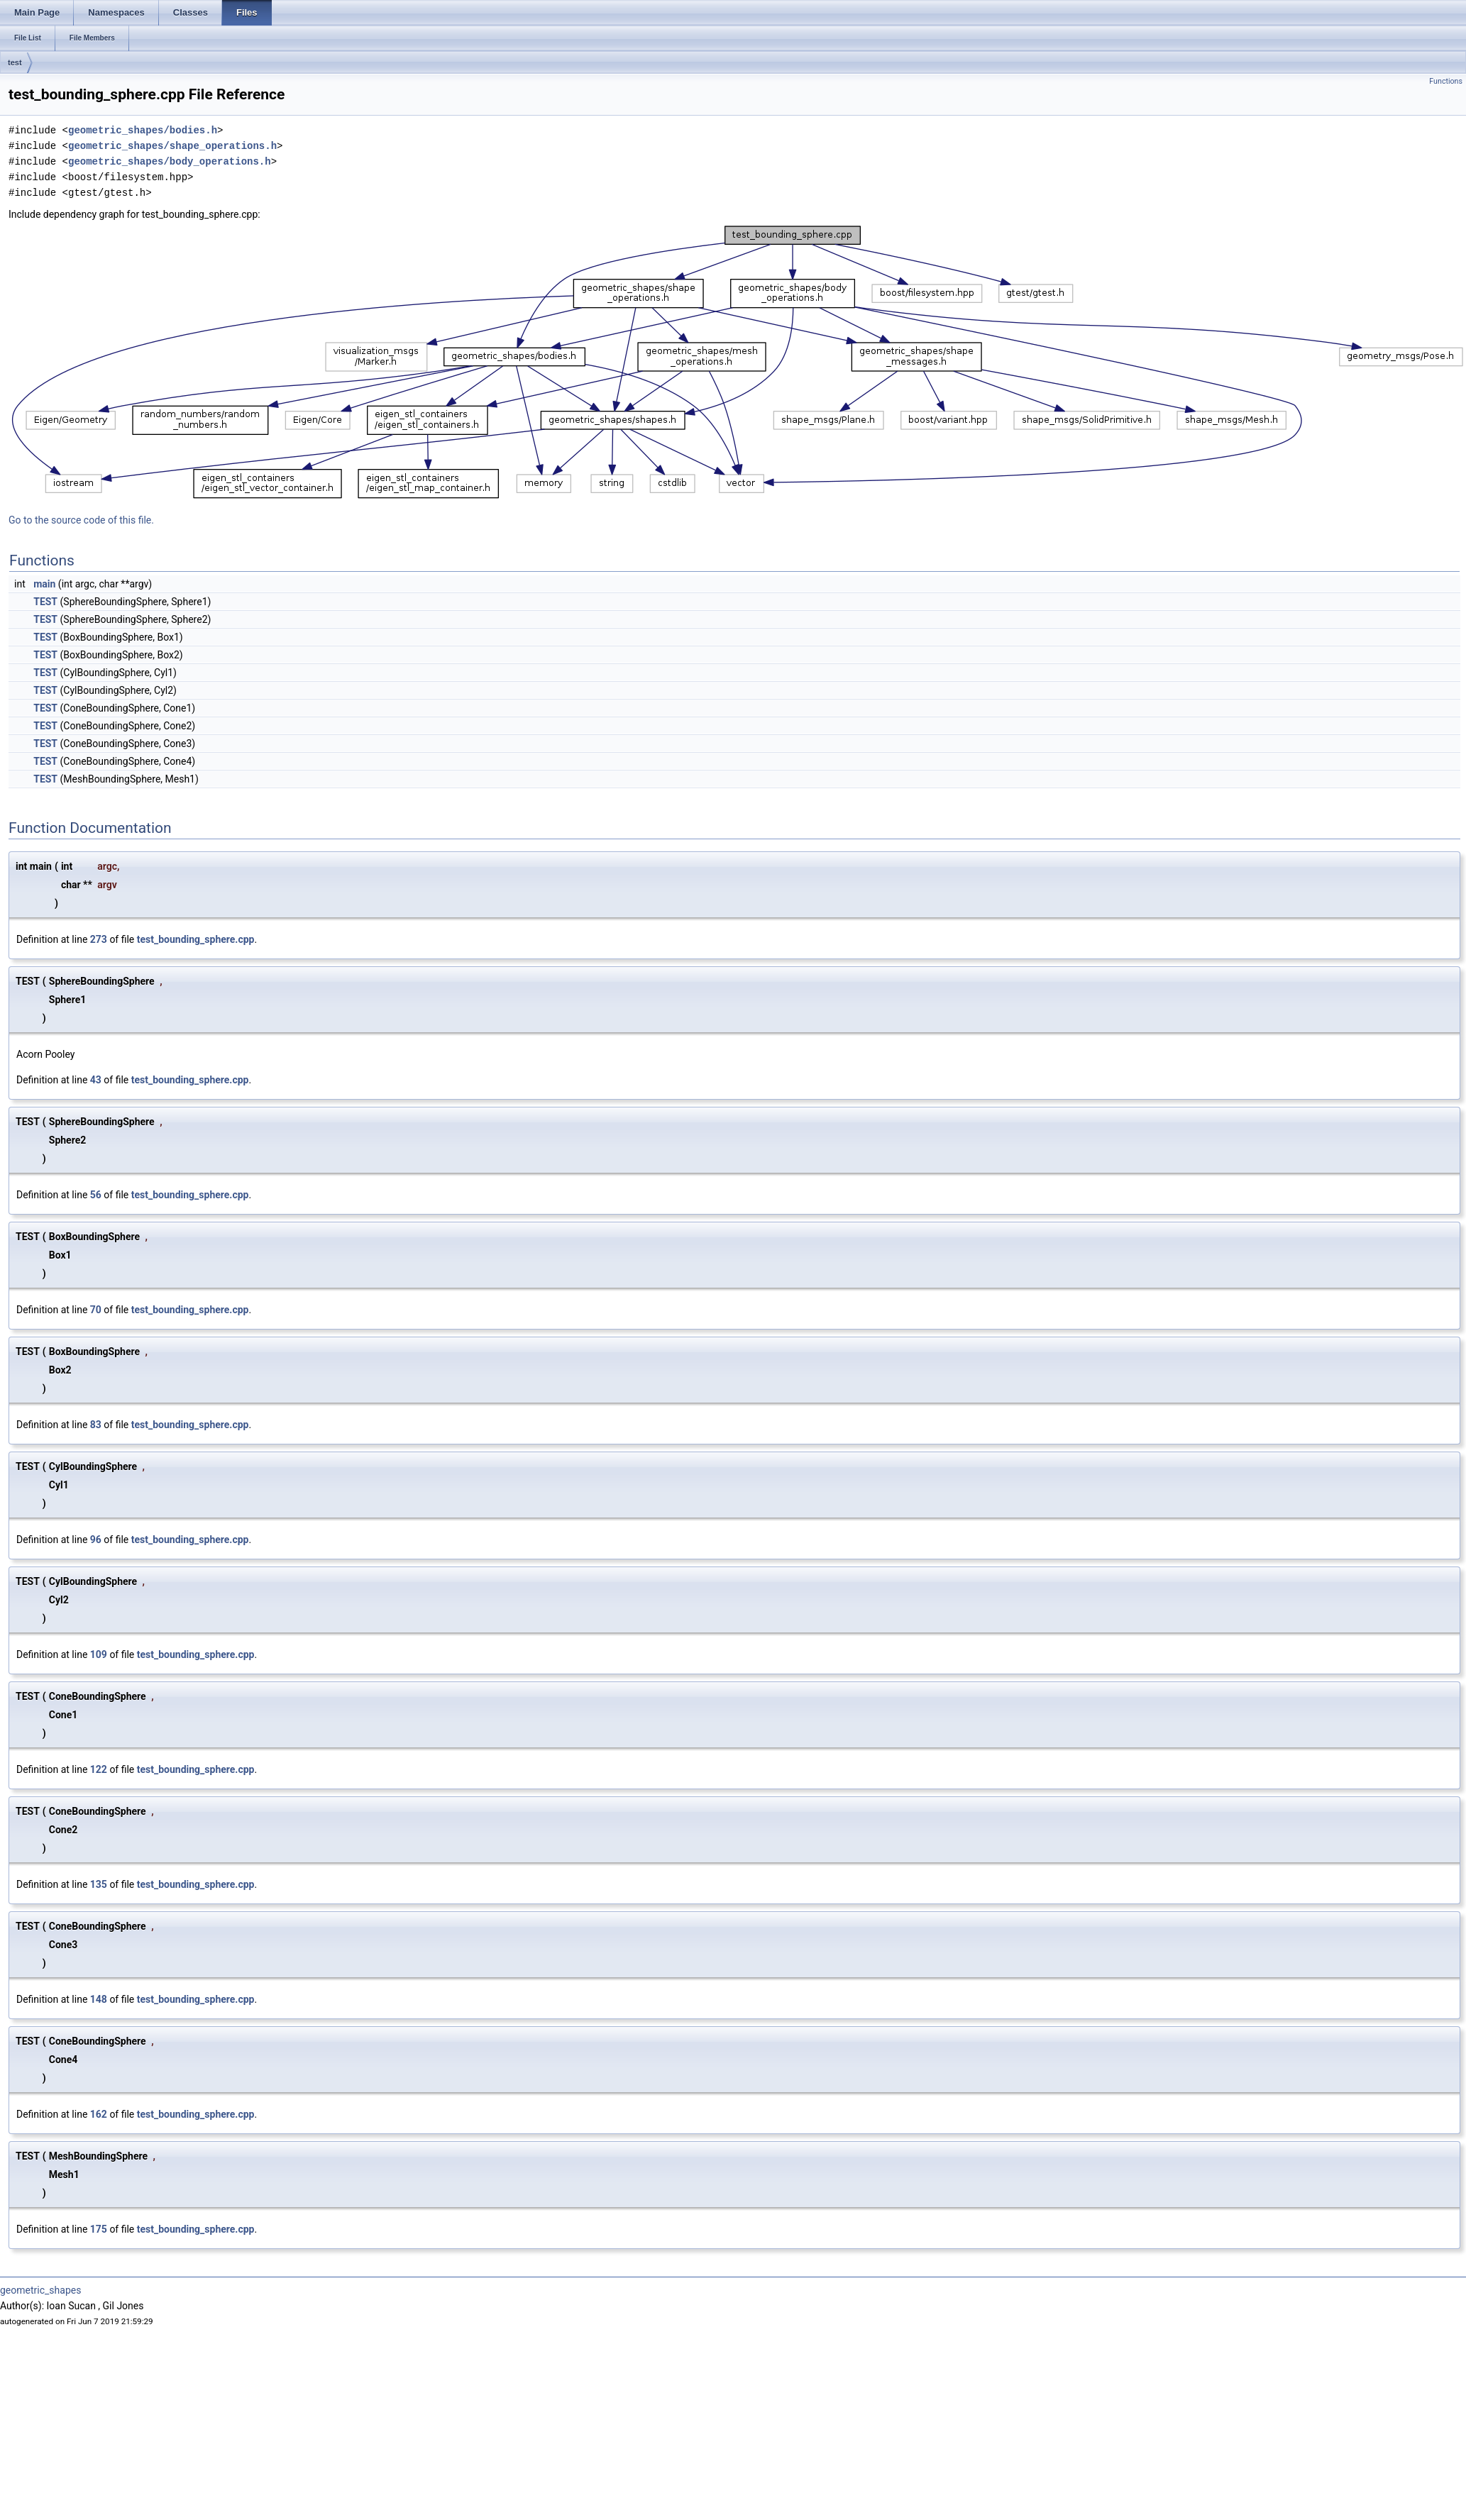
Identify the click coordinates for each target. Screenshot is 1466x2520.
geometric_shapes (40, 2290)
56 (95, 1194)
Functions (1445, 81)
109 (98, 1654)
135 (98, 1884)
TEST (45, 601)
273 (98, 939)
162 (98, 2114)
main (44, 584)
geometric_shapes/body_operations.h (169, 161)
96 (95, 1539)
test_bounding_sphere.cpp (196, 939)
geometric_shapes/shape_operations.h (172, 146)
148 (98, 1999)
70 (95, 1309)
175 (98, 2229)
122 (98, 1769)
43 (95, 1079)
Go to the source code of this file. (81, 520)
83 (95, 1424)
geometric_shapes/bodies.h (142, 130)
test (15, 62)
